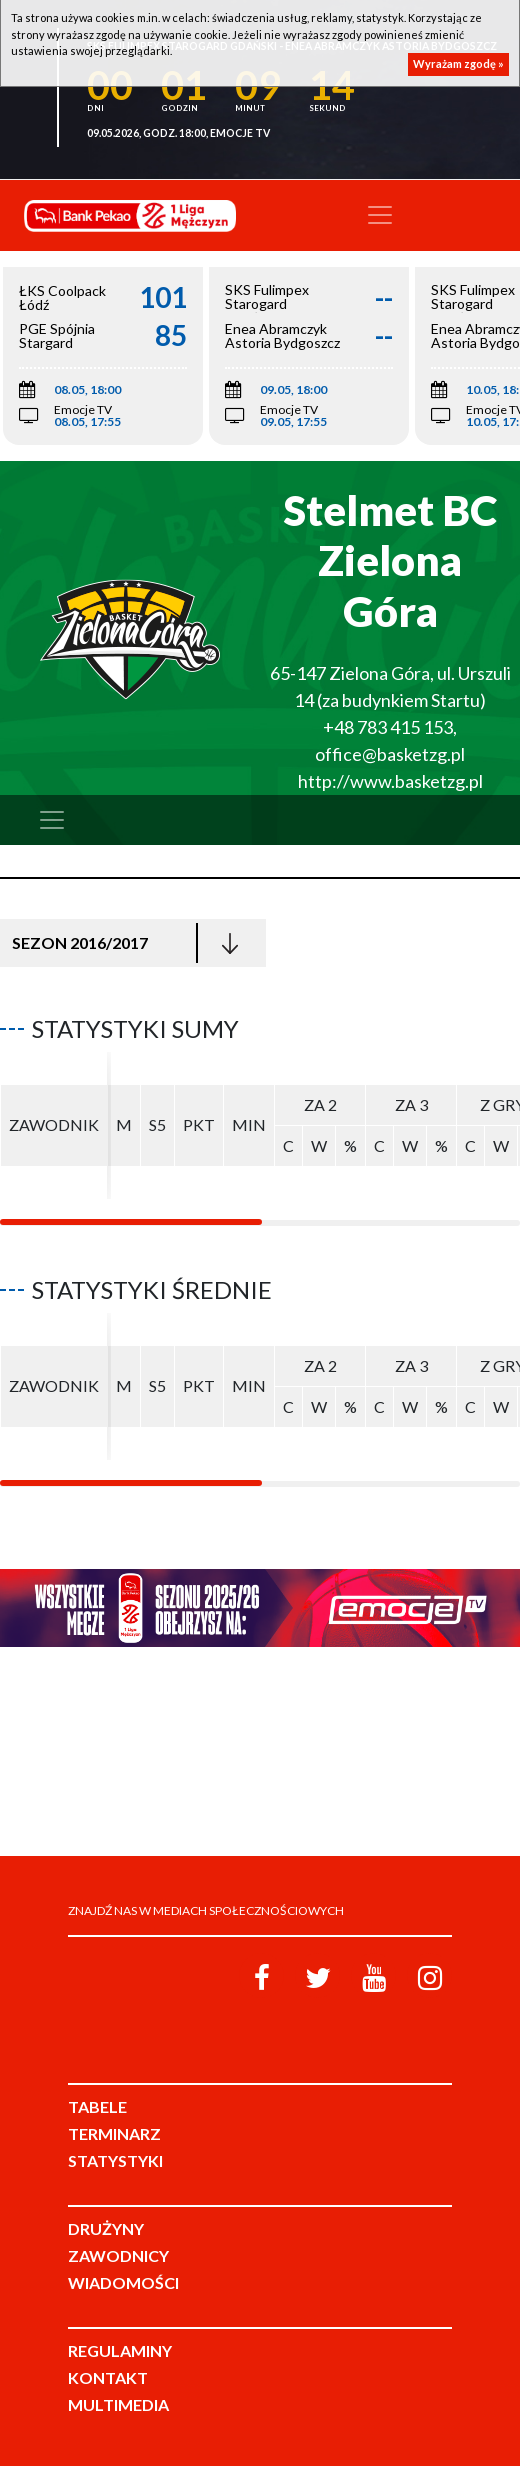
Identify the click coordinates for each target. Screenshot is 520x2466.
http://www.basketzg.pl (390, 781)
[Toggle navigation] (380, 215)
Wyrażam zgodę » (458, 63)
